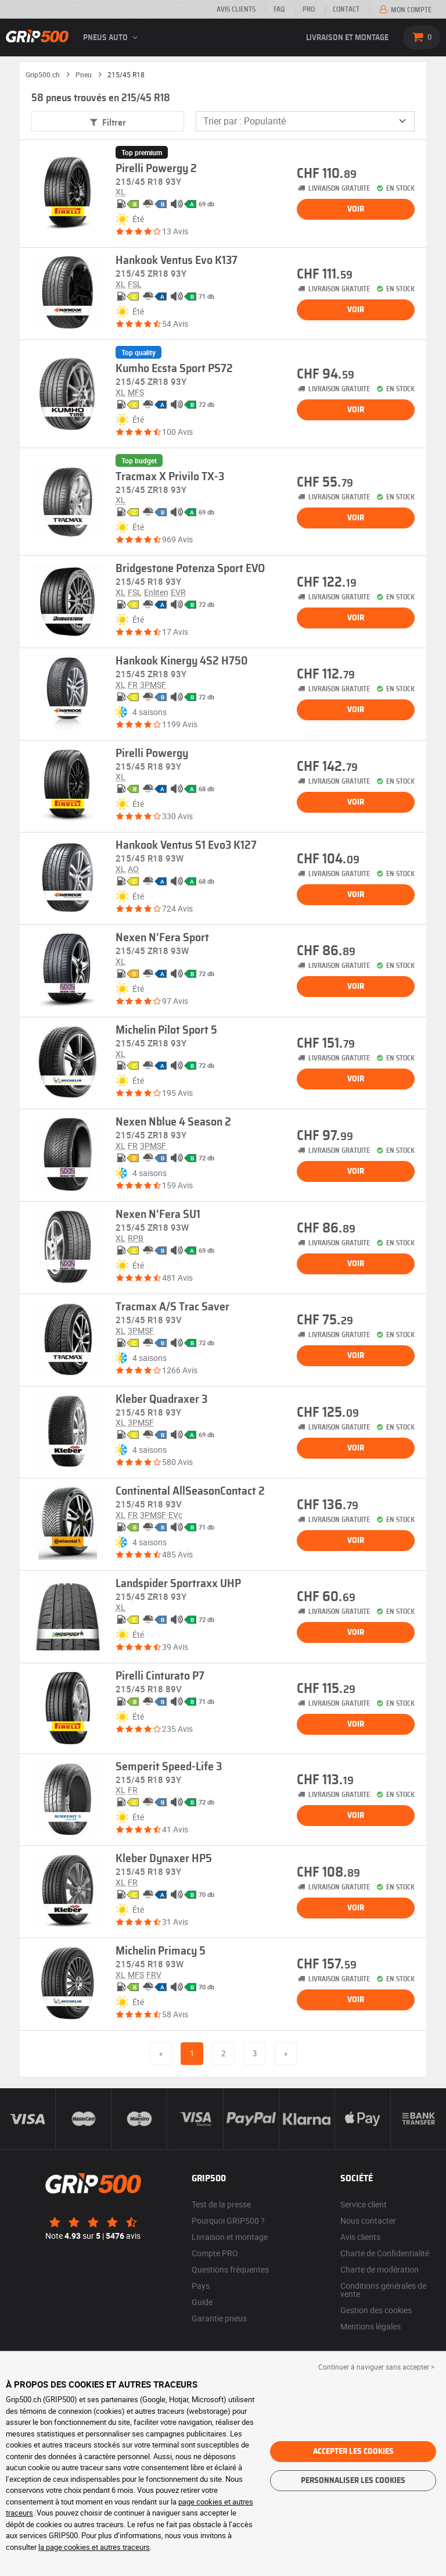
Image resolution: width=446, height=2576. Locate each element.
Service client (363, 2204)
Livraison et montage (347, 38)
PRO (309, 9)
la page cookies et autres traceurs (94, 2547)
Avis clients (236, 9)
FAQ (279, 9)
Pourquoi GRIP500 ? (228, 2220)
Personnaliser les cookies (353, 2481)
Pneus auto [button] (112, 38)
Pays (201, 2285)
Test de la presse (221, 2204)
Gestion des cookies (376, 2310)
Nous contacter (368, 2220)
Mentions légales (370, 2326)
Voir (355, 209)
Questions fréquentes (230, 2269)
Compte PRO (215, 2253)
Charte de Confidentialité (384, 2253)
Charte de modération (379, 2269)
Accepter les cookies (353, 2452)
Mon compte (404, 10)
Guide (202, 2301)
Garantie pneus (219, 2318)
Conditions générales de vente (383, 2289)
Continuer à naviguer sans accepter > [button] (376, 2366)
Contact (346, 9)
